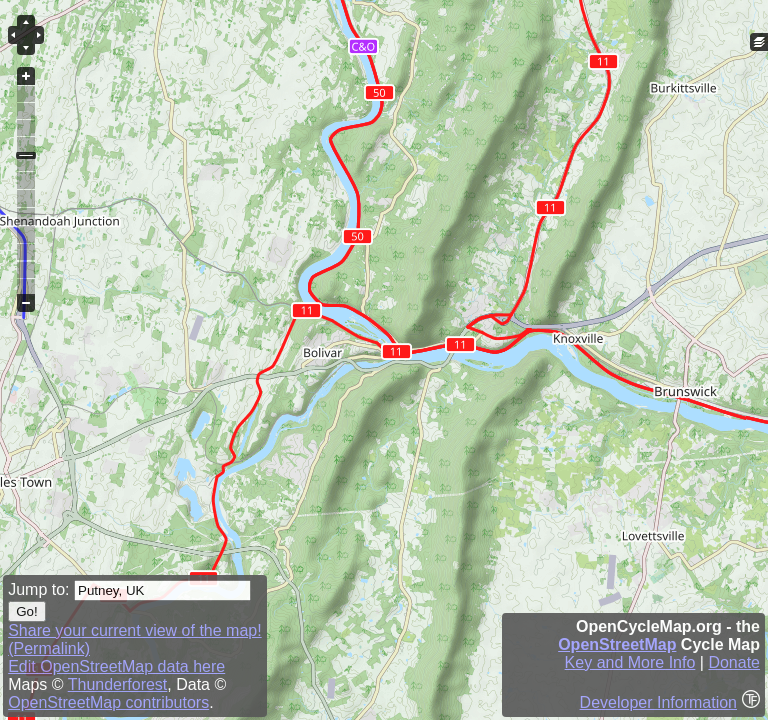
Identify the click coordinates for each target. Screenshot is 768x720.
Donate (734, 662)
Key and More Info (630, 662)
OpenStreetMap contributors (108, 702)
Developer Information (658, 702)
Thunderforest (118, 684)
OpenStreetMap (617, 644)
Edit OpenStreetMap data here (116, 666)
